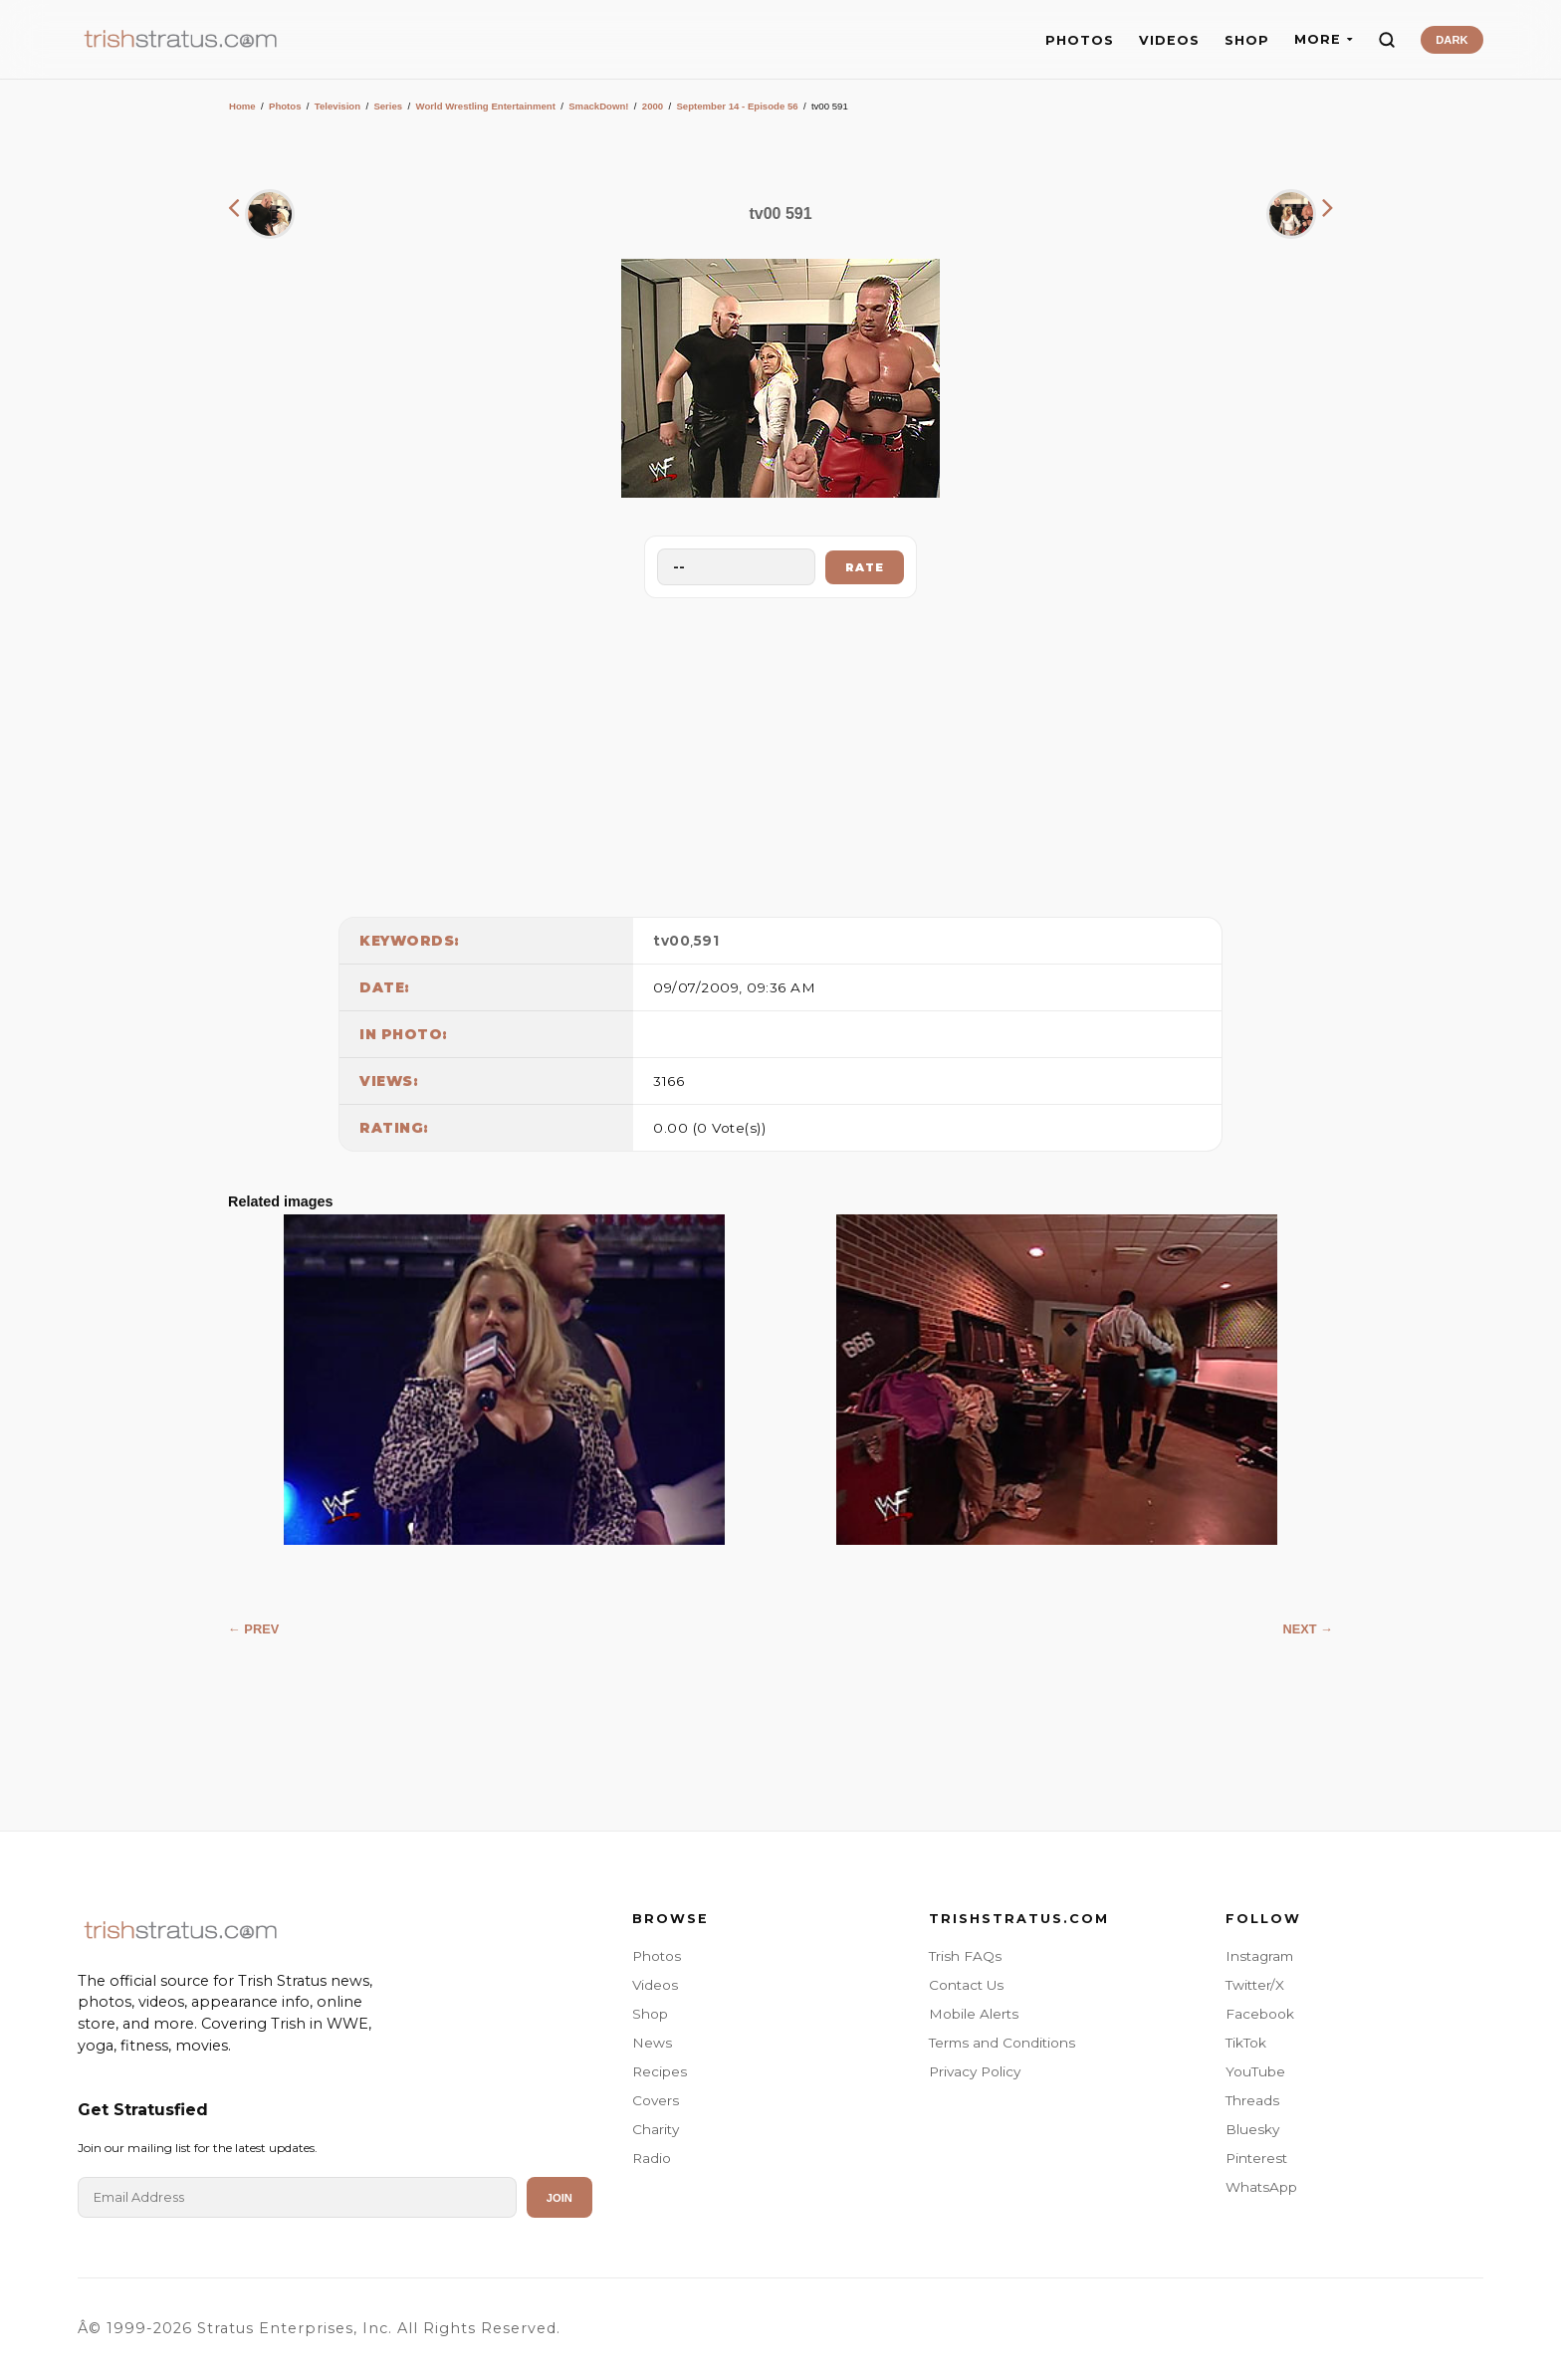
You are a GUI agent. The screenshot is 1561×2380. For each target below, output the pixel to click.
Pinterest (1256, 2158)
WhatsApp (1261, 2187)
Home (242, 106)
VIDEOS (1169, 40)
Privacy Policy (974, 2071)
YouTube (1255, 2071)
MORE (1323, 39)
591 (707, 941)
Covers (655, 2100)
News (652, 2043)
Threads (1252, 2100)
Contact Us (966, 1985)
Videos (655, 1985)
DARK (1451, 40)
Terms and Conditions (1002, 2043)
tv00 (671, 941)
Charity (655, 2129)
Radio (651, 2158)
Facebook (1260, 2014)
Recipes (659, 2071)
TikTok (1246, 2043)
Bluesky (1252, 2129)
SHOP (1247, 40)
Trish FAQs (965, 1956)
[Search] (1387, 40)
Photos (285, 106)
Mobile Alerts (973, 2014)
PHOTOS (1079, 40)
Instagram (1259, 1956)
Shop (650, 2014)
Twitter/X (1255, 1985)
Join (559, 2198)
